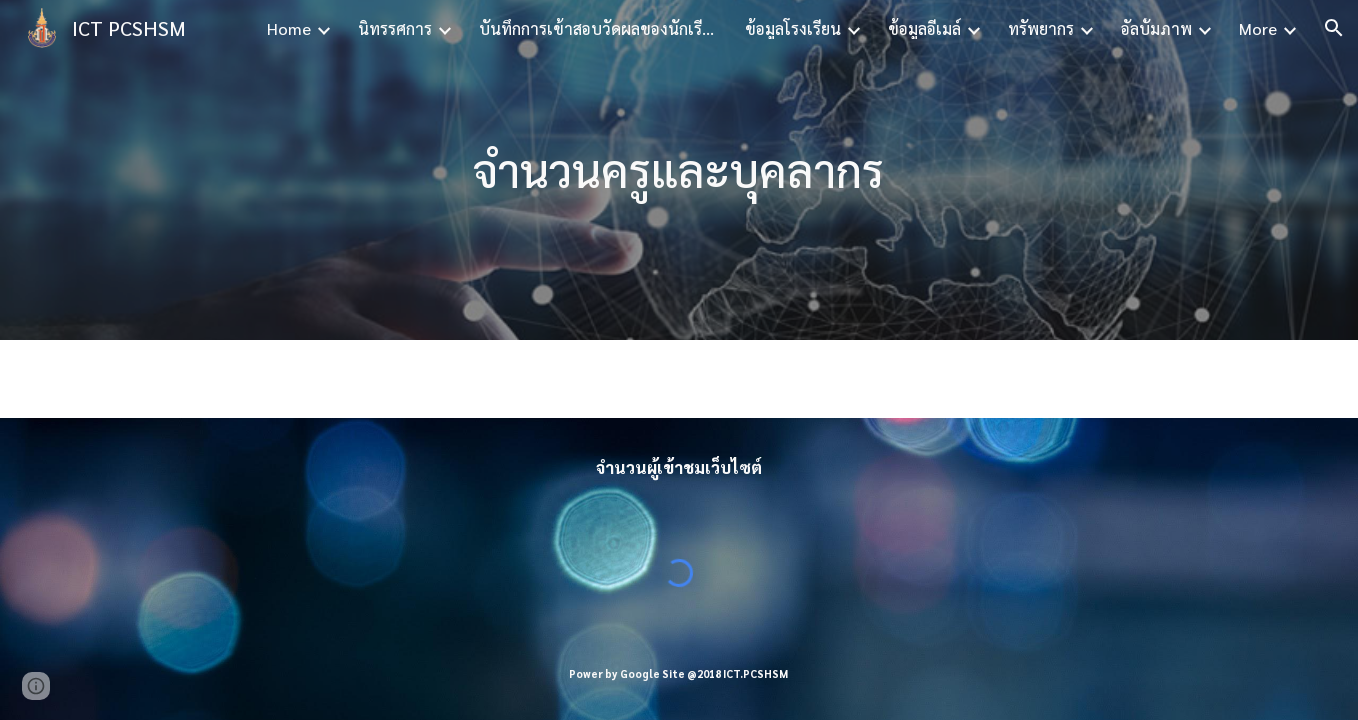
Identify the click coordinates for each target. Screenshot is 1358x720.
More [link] (1258, 28)
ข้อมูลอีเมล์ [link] (924, 28)
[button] (1334, 28)
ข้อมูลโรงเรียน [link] (793, 28)
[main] (679, 170)
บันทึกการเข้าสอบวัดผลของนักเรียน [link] (599, 28)
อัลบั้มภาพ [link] (1156, 28)
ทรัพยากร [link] (1041, 28)
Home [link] (289, 28)
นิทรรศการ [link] (395, 28)
